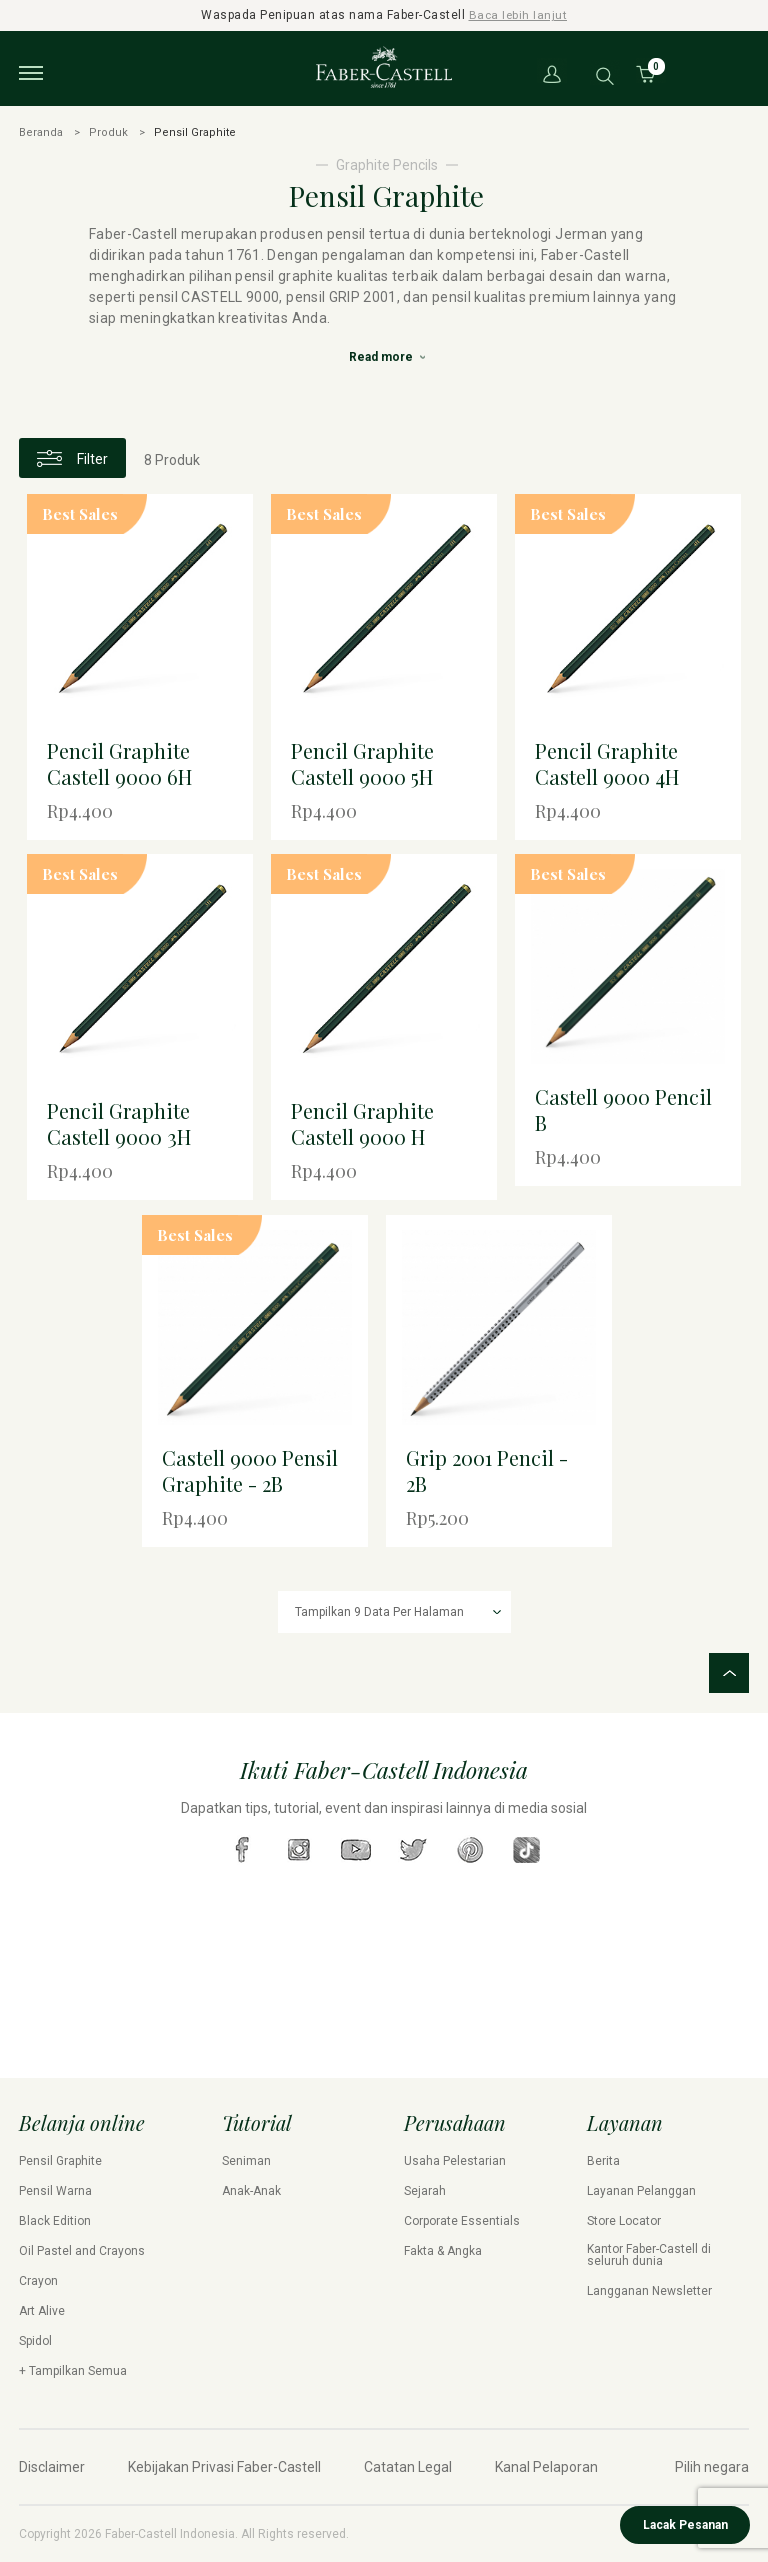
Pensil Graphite (60, 2161)
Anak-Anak (251, 2191)
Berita (603, 2161)
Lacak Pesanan (685, 2525)
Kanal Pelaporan (546, 2467)
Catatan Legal (408, 2467)
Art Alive (42, 2311)
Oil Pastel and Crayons (82, 2251)
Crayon (38, 2281)
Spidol (35, 2341)
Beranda (41, 131)
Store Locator (624, 2221)
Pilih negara (712, 2467)
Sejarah (425, 2191)
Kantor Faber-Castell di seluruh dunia (649, 2255)
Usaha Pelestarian (455, 2161)
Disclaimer (52, 2467)
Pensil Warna (55, 2191)
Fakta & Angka (443, 2251)
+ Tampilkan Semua (73, 2371)
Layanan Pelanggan (641, 2191)
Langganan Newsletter (649, 2291)
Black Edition (55, 2221)
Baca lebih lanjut (518, 15)
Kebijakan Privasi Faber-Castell (224, 2467)
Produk (108, 131)
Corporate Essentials (462, 2221)
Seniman (246, 2161)
